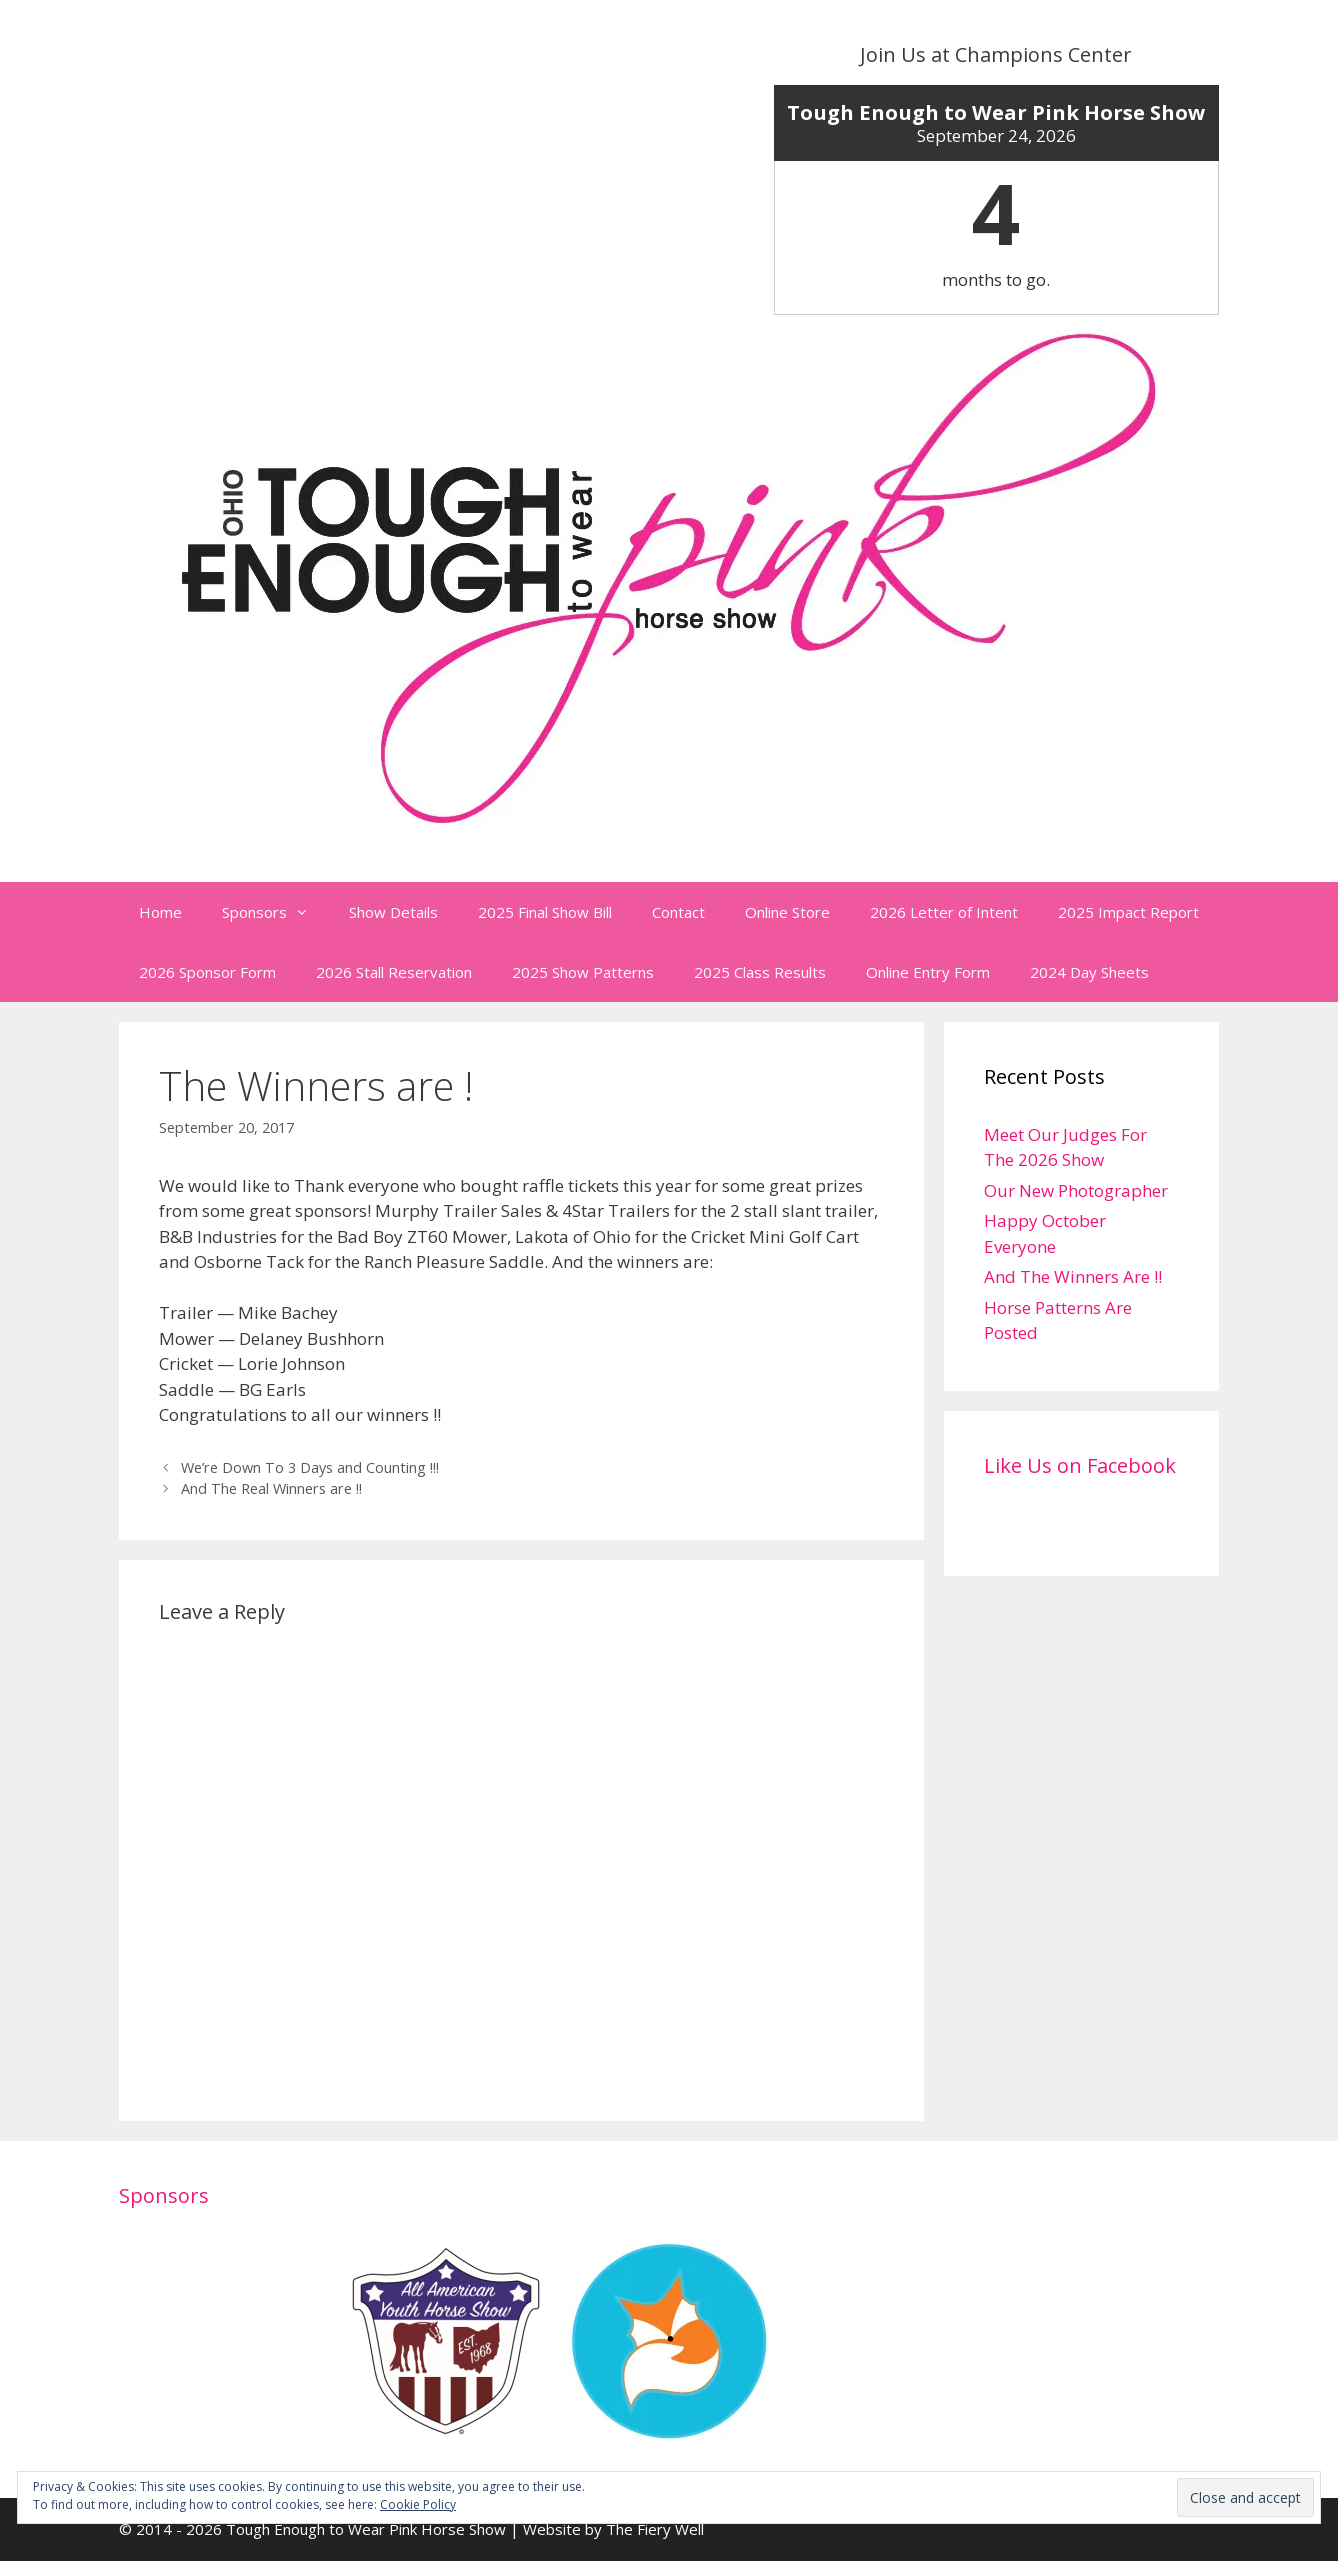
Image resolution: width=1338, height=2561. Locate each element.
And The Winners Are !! (1073, 1276)
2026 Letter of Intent (944, 912)
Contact (678, 912)
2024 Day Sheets (1089, 972)
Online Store (787, 912)
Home (160, 912)
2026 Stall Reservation (394, 972)
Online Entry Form (928, 972)
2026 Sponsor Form (207, 972)
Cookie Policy (418, 2504)
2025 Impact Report (1128, 912)
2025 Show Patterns (583, 972)
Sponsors (275, 912)
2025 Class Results (760, 972)
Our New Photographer (1076, 1190)
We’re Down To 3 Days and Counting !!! (310, 1467)
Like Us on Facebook (1080, 1465)
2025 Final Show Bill (545, 912)
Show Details (393, 912)
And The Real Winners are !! (271, 1488)
